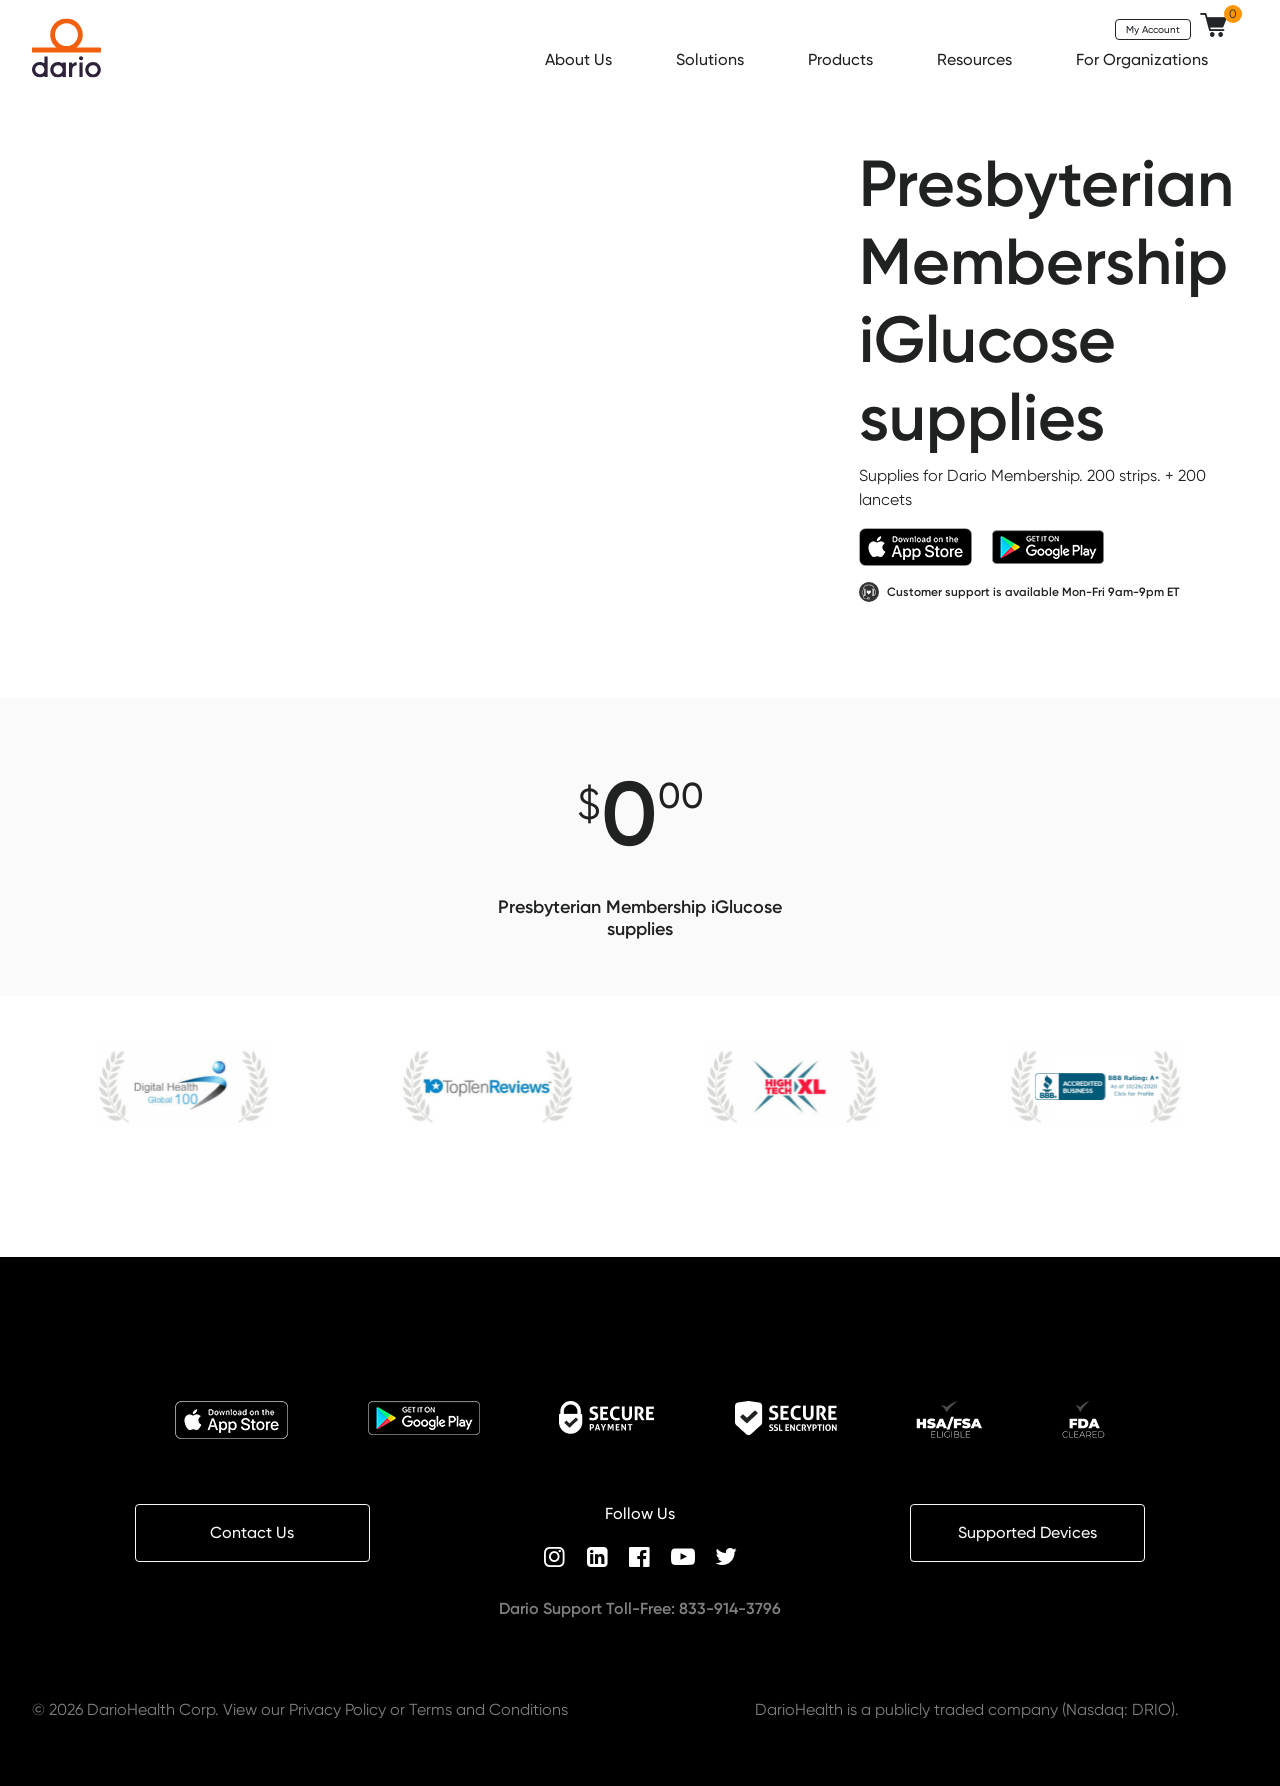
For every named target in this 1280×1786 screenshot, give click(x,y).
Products (842, 59)
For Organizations (1144, 59)
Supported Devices (1027, 1532)
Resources (976, 59)
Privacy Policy (337, 1709)
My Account (1153, 29)
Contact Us (252, 1532)
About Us (580, 59)
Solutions (712, 59)
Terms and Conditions (488, 1709)
